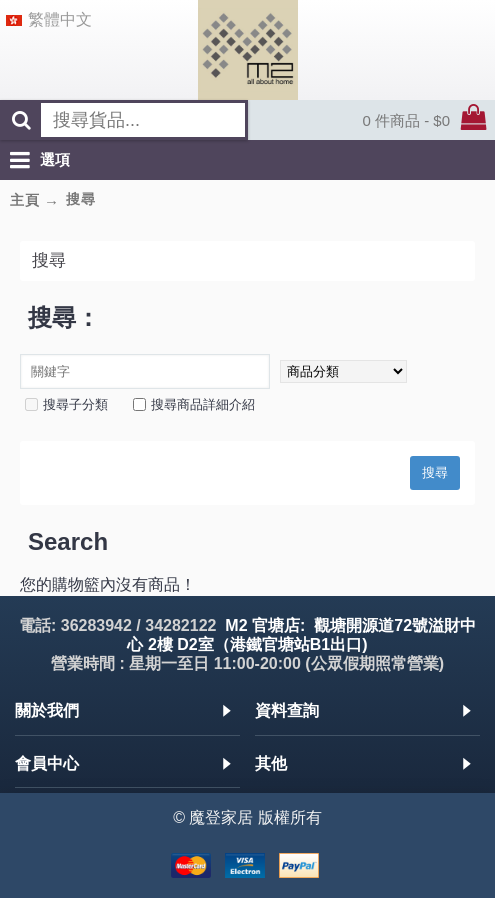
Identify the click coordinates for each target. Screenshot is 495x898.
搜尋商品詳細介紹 (194, 404)
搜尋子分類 (66, 404)
